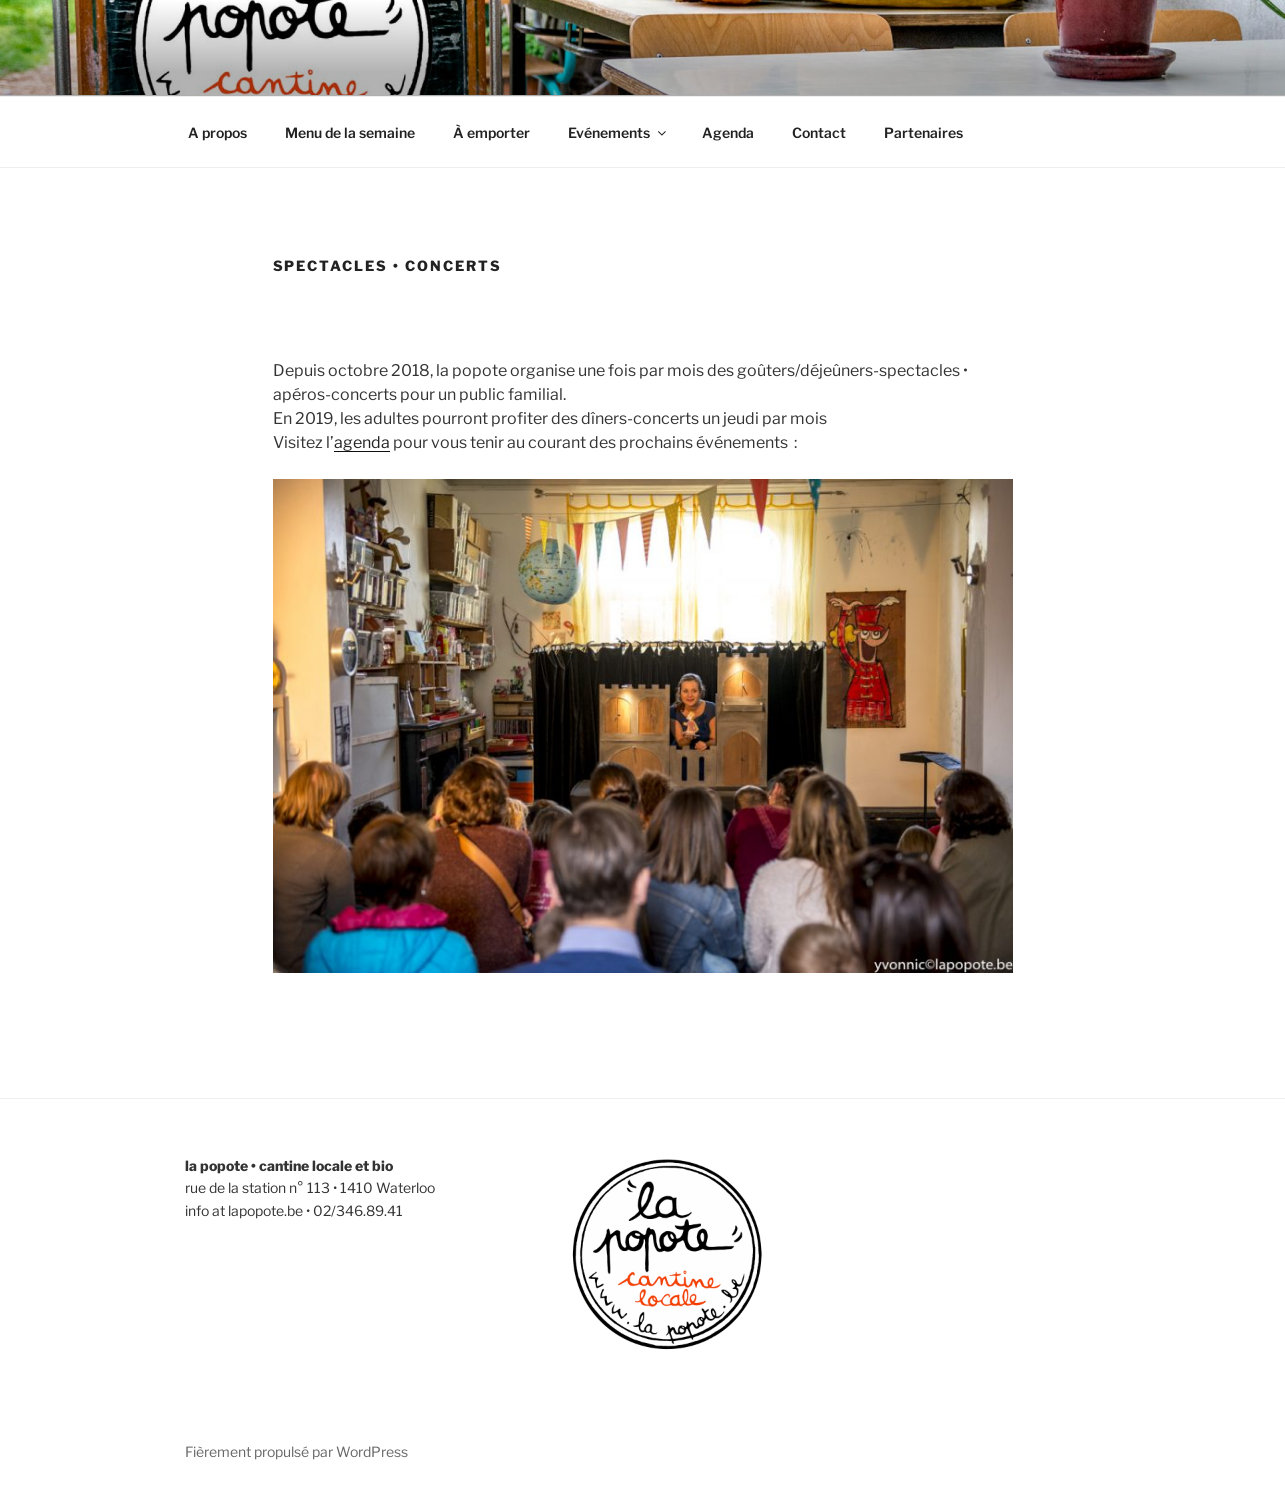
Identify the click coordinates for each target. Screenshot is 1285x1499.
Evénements (618, 132)
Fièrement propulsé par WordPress (296, 1451)
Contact (819, 132)
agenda (362, 442)
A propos (217, 132)
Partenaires (923, 132)
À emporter (491, 132)
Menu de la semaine (350, 132)
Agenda (728, 132)
